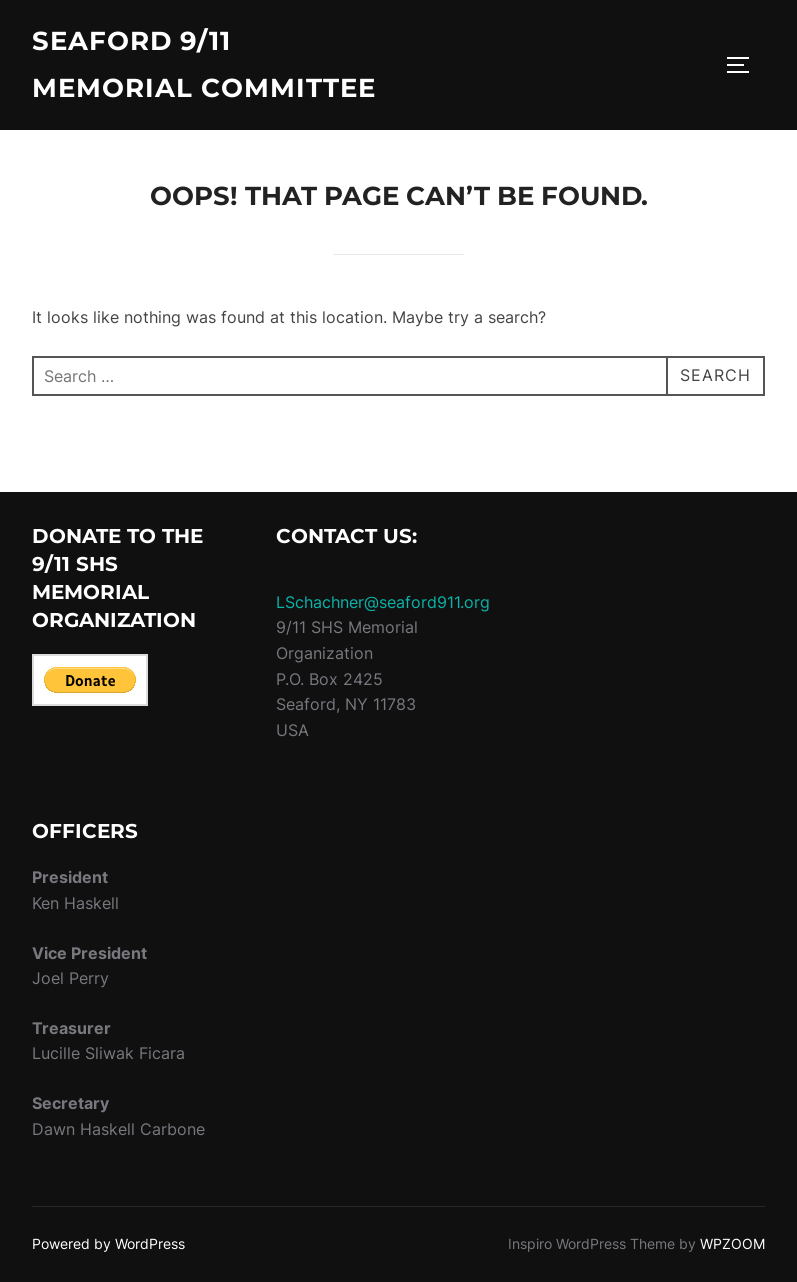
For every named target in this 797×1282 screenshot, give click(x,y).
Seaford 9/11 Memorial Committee (204, 64)
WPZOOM (732, 1243)
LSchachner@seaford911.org (383, 602)
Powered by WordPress (108, 1243)
